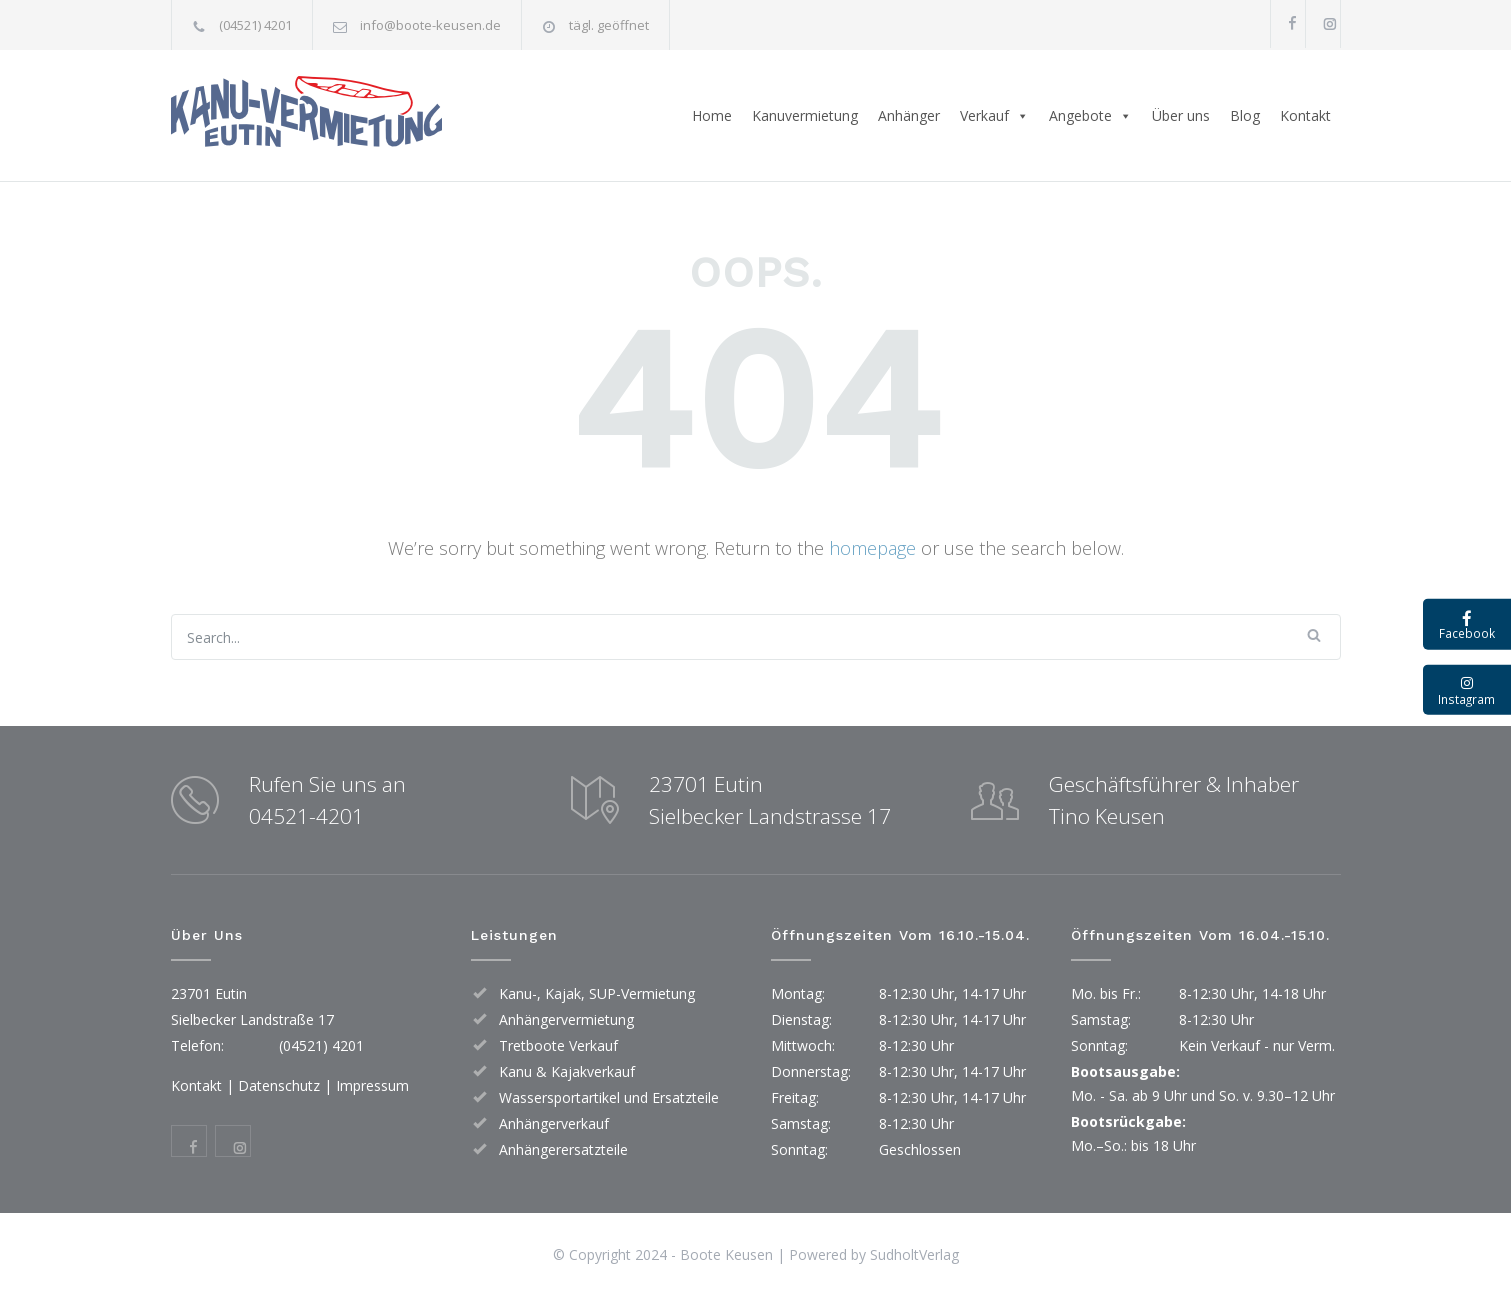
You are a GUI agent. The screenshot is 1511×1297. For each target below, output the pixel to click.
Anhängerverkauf (554, 1123)
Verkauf (994, 116)
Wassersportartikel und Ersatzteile (609, 1097)
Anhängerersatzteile (563, 1149)
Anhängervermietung (566, 1019)
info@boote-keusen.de (430, 25)
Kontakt (1305, 115)
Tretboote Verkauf (558, 1045)
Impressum (372, 1085)
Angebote (1090, 116)
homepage (872, 548)
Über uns (1181, 115)
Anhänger (909, 115)
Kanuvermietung (805, 115)
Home (712, 115)
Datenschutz (279, 1085)
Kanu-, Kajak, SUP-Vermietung (597, 993)
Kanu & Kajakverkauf (567, 1071)
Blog (1245, 115)
